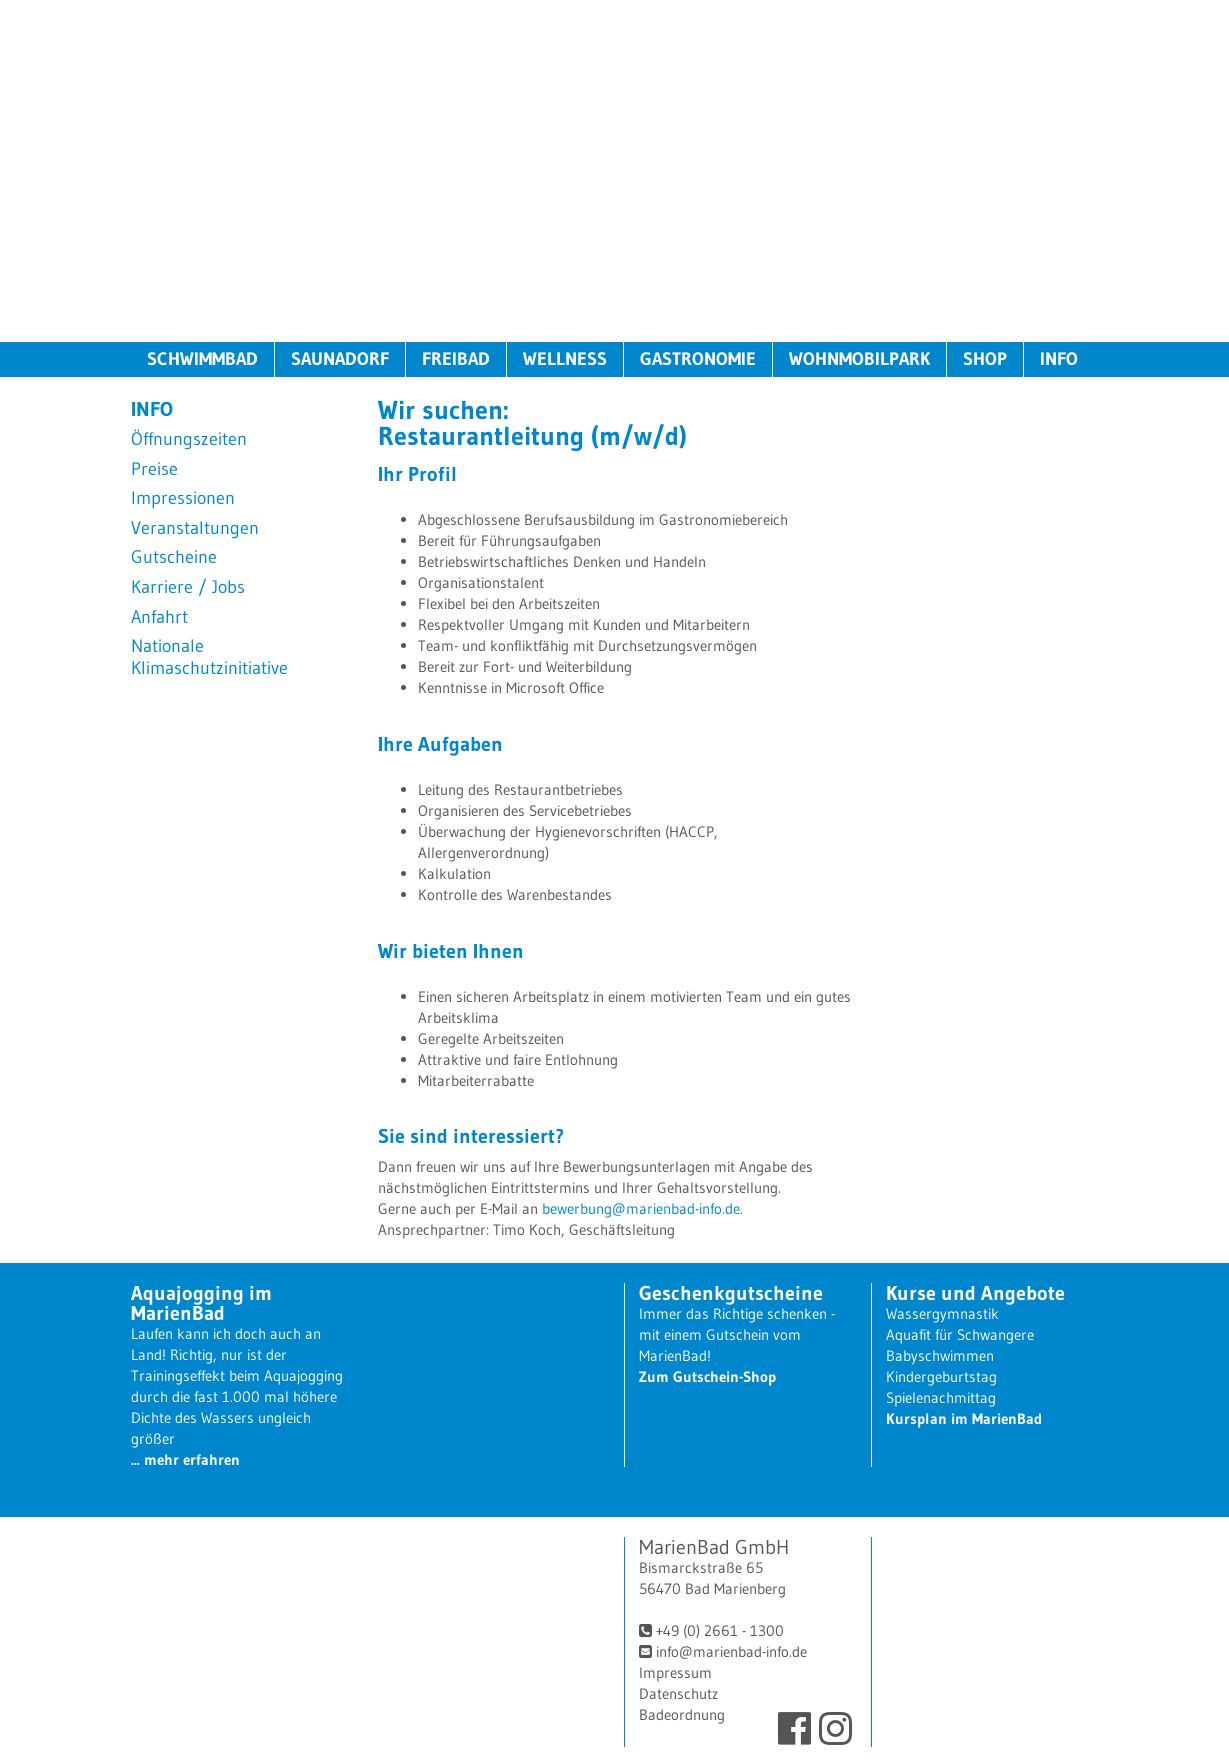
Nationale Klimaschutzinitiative (209, 657)
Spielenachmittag (941, 1397)
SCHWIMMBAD (202, 359)
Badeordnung (682, 1714)
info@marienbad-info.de (731, 1651)
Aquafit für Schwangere (960, 1334)
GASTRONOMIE (698, 359)
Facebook (794, 1728)
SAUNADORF (340, 359)
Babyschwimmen (940, 1355)
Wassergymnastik (942, 1313)
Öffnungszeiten (189, 439)
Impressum (675, 1672)
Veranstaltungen (195, 528)
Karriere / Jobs (188, 587)
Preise (154, 469)
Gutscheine (174, 557)
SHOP (985, 359)
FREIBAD (456, 359)
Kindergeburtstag (941, 1376)
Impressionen (183, 498)
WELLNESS (565, 359)
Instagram (835, 1728)
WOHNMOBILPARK (859, 359)
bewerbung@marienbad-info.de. (642, 1208)
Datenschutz (678, 1693)
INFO (1059, 359)
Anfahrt (159, 617)
